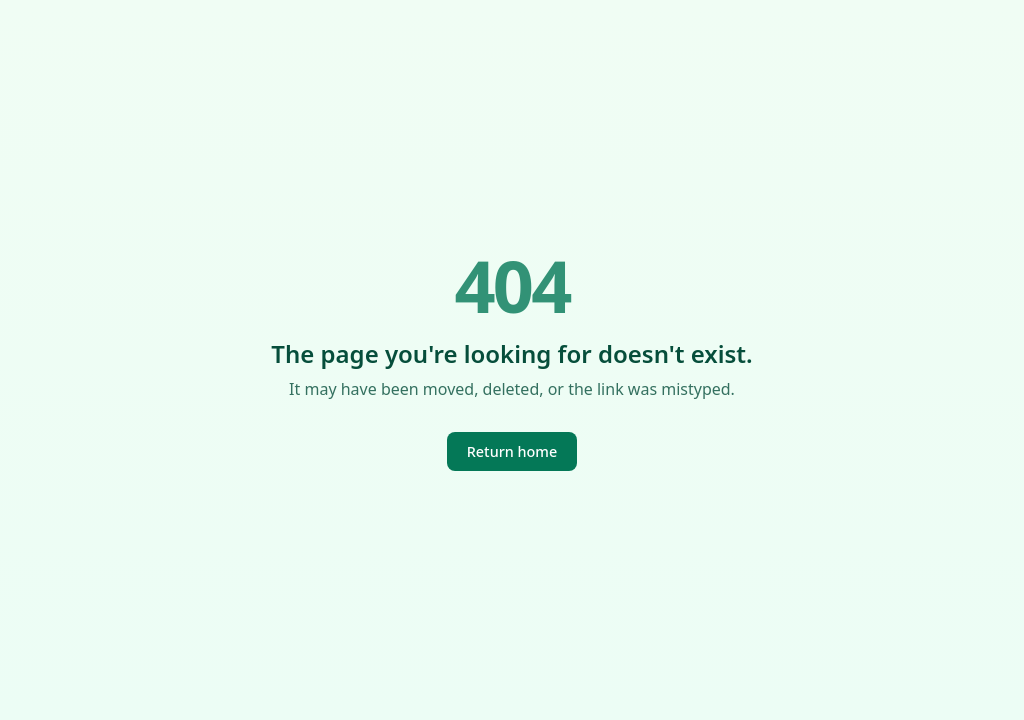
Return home (512, 451)
